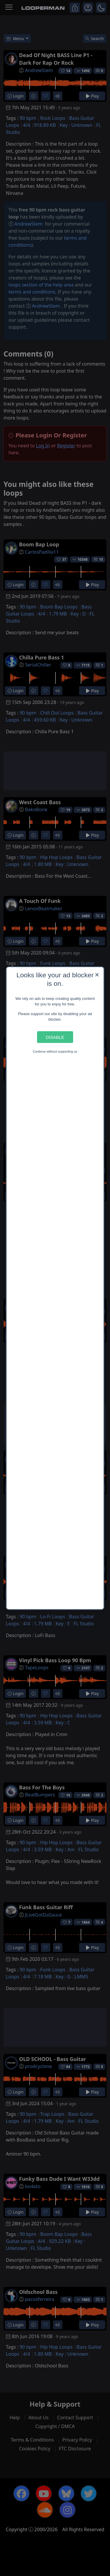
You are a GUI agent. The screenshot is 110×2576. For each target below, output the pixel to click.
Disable (55, 1036)
